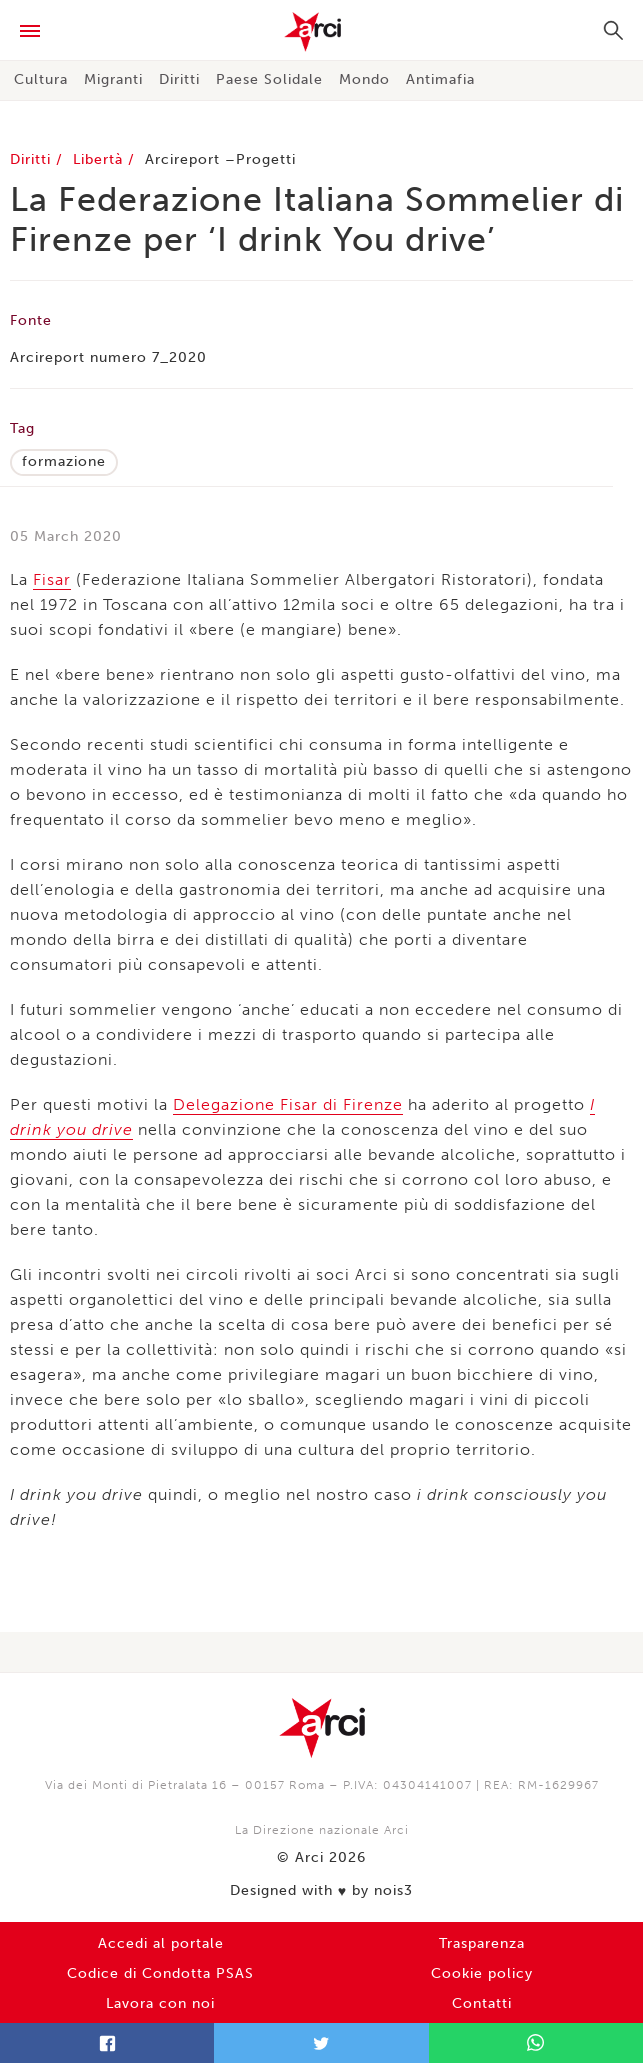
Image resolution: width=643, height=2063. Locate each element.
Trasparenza (482, 1943)
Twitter (321, 2043)
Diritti (179, 79)
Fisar (52, 579)
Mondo (364, 79)
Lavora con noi (160, 2003)
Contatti (482, 2003)
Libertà (100, 159)
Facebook (107, 2043)
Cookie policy (482, 1973)
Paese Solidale (269, 79)
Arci (321, 32)
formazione (64, 461)
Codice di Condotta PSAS (160, 1973)
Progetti (266, 159)
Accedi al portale (161, 1943)
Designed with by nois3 (321, 1891)
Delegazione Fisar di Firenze (288, 1104)
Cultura (41, 79)
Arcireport (182, 159)
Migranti (113, 79)
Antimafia (440, 79)
